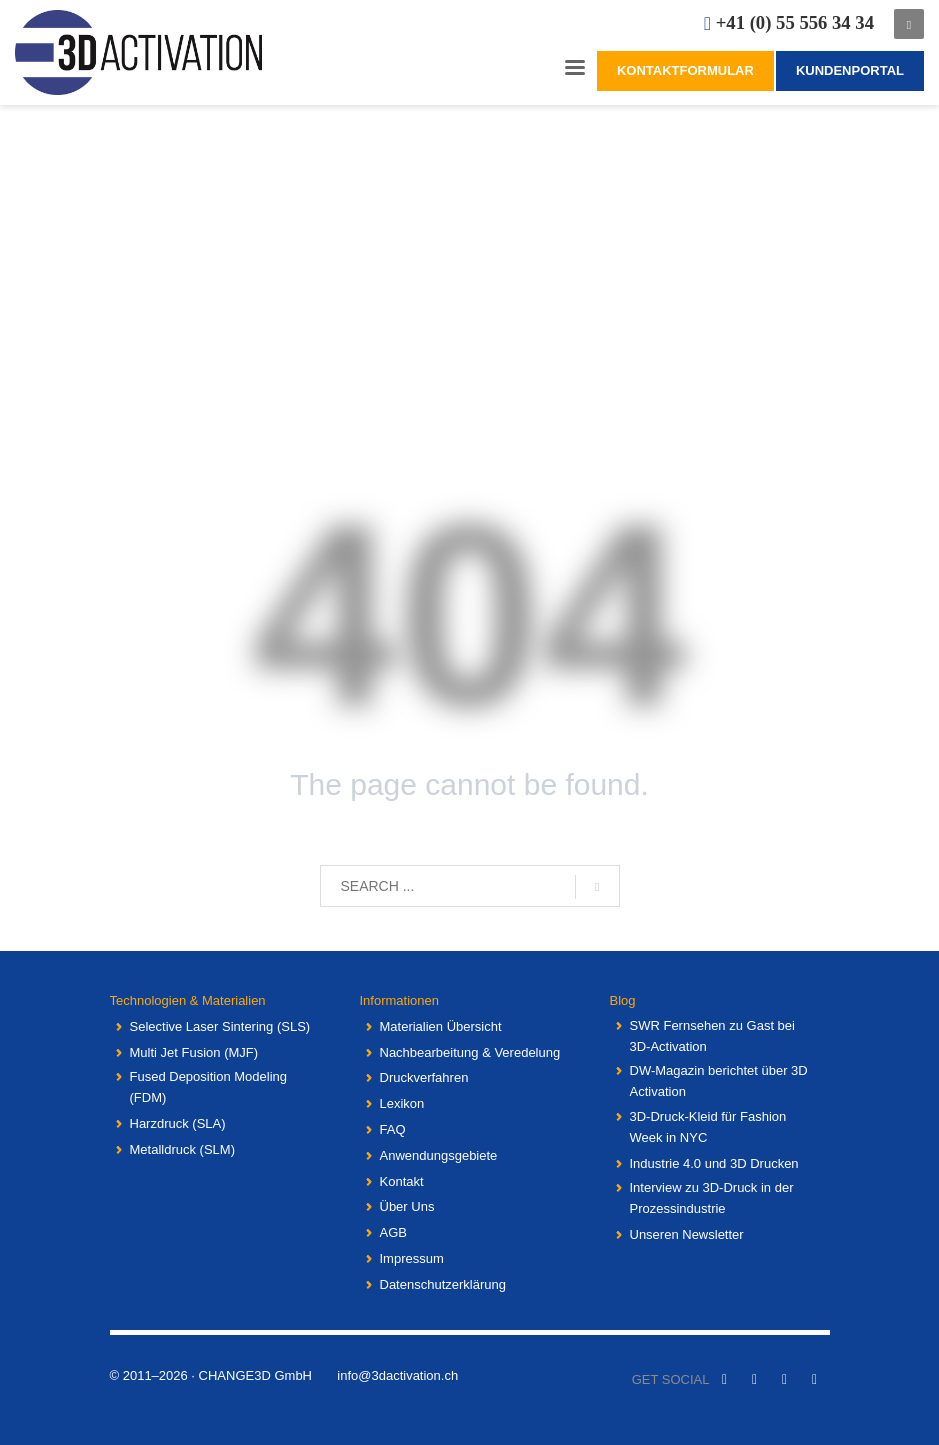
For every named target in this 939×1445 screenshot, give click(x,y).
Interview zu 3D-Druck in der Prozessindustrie (712, 1198)
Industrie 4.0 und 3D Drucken (714, 1163)
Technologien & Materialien (188, 1000)
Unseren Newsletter (687, 1234)
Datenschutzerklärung (443, 1284)
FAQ (393, 1129)
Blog (623, 1000)
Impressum (412, 1258)
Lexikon (402, 1103)
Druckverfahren (424, 1077)
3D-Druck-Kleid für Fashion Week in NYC (708, 1127)
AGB (393, 1232)
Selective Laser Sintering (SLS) (220, 1026)
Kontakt (402, 1181)
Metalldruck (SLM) (182, 1149)
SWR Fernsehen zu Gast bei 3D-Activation (712, 1036)
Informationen (400, 1000)
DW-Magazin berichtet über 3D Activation (719, 1081)
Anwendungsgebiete (439, 1155)
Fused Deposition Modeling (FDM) (209, 1087)
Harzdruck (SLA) (178, 1123)
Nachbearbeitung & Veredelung (470, 1052)
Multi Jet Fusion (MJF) (194, 1052)
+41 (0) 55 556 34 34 (795, 22)
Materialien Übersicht (441, 1026)
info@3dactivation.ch (397, 1375)
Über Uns (407, 1206)
